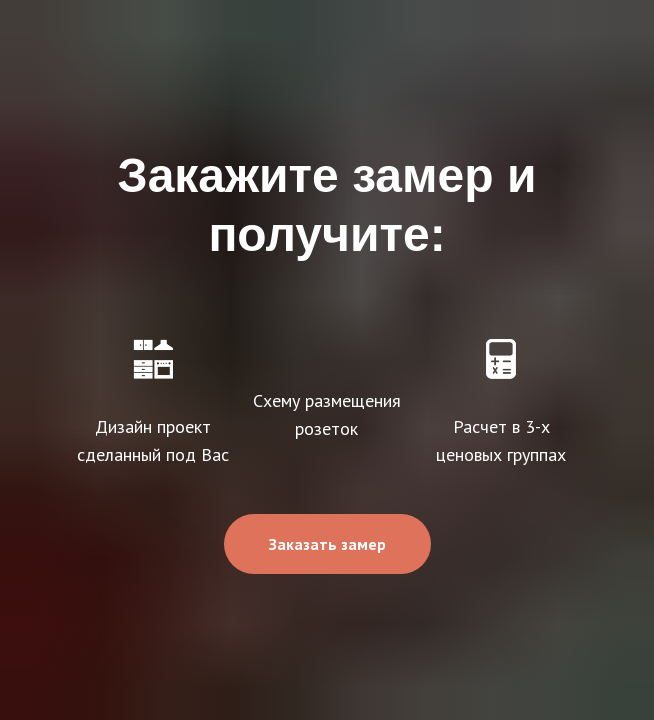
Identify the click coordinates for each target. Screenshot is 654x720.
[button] (327, 544)
